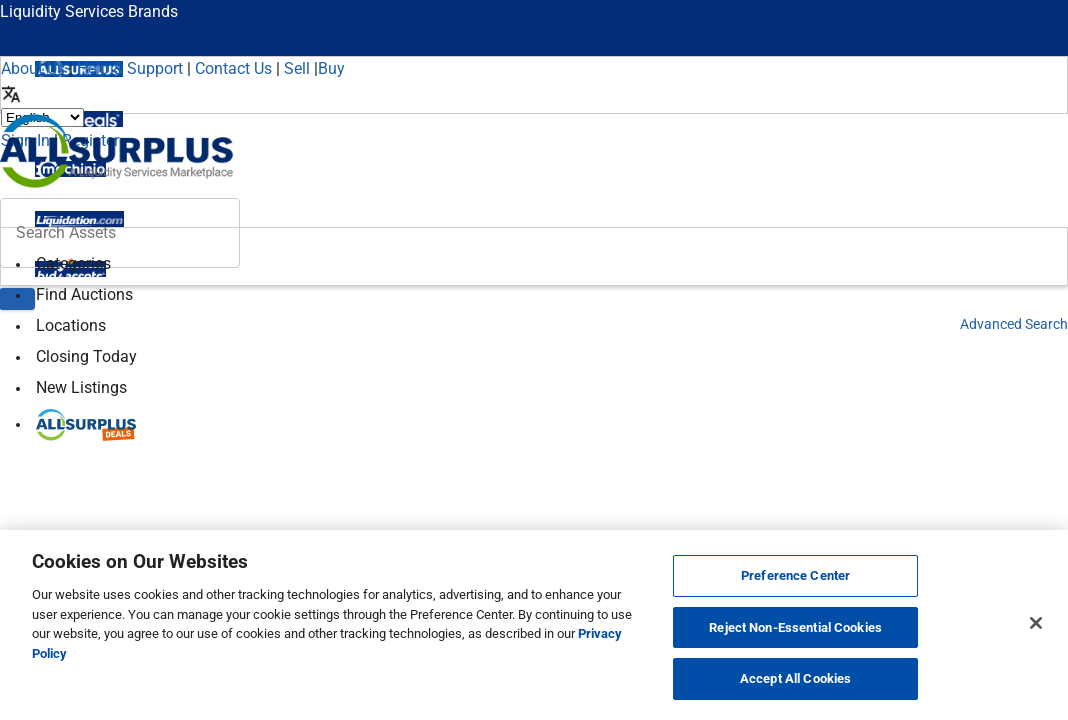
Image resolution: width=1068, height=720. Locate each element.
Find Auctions (84, 294)
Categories (73, 263)
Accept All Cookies (795, 678)
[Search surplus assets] (120, 233)
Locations (71, 325)
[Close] (1036, 623)
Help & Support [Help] (130, 68)
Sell (297, 68)
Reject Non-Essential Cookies (795, 627)
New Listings (81, 387)
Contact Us (233, 68)
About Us (33, 68)
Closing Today (86, 356)
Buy (331, 68)
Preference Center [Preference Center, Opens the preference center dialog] (795, 575)
